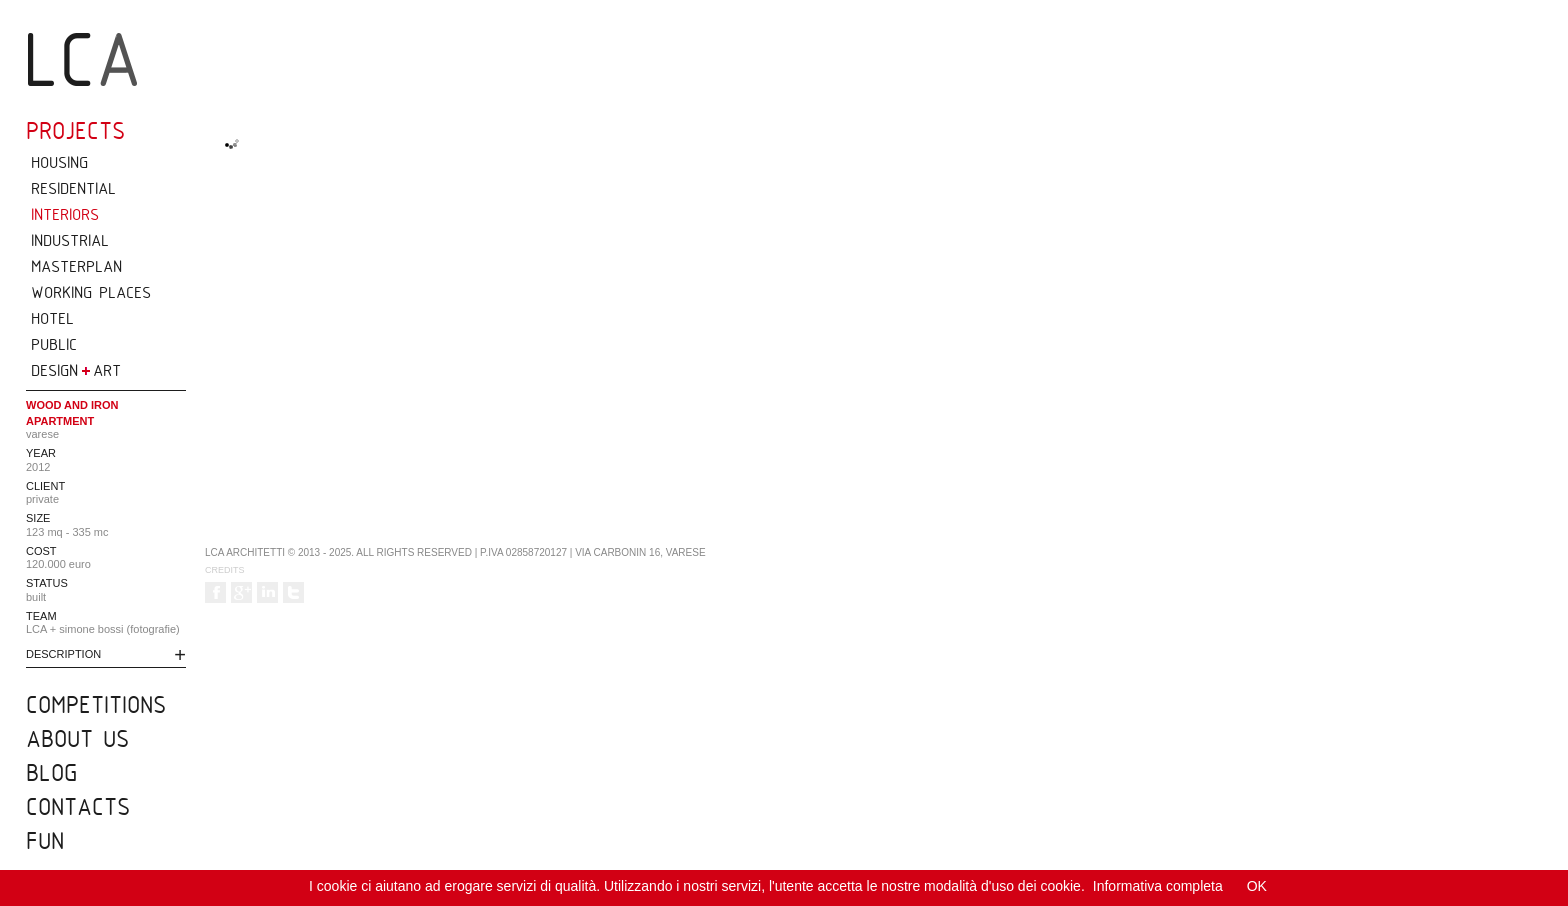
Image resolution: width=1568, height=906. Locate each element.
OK (1257, 886)
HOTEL (52, 318)
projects (75, 130)
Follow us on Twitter (293, 592)
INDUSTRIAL (70, 240)
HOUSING (59, 162)
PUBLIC (54, 344)
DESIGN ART (76, 370)
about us (77, 738)
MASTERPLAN (76, 266)
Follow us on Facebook (215, 592)
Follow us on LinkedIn (267, 592)
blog (51, 772)
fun (45, 840)
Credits (225, 570)
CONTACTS (78, 806)
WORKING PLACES (91, 292)
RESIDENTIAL (73, 188)
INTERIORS (65, 214)
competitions (96, 704)
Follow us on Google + (241, 592)
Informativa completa (1158, 886)
